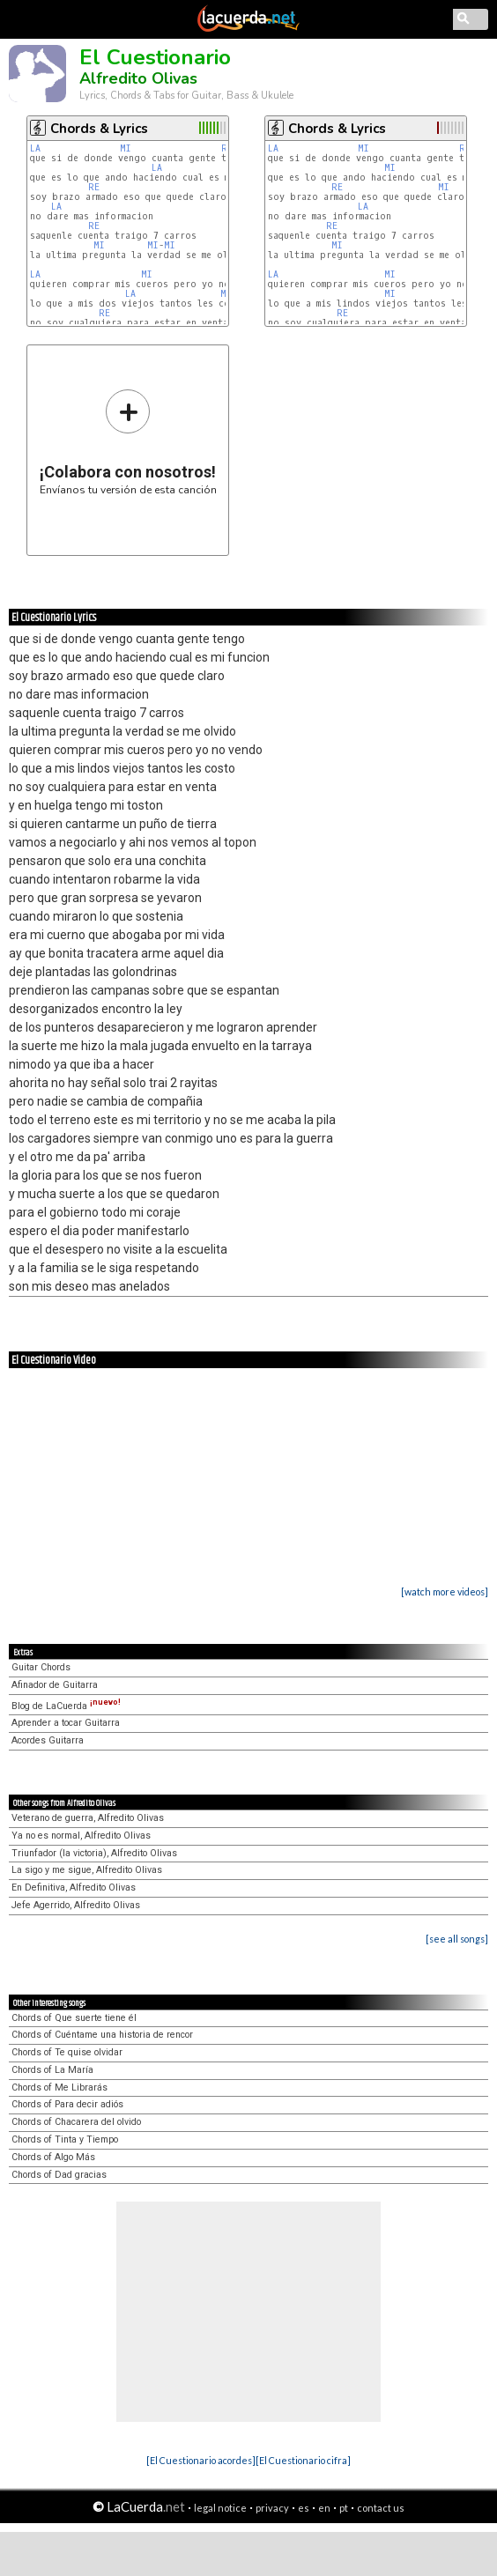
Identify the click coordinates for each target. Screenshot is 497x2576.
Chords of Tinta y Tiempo (64, 2139)
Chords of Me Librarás (59, 2087)
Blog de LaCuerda (66, 1706)
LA (35, 148)
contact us (380, 2507)
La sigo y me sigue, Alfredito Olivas (86, 1870)
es (303, 2507)
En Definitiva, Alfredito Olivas (73, 1887)
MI (125, 148)
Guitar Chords (40, 1667)
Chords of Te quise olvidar (66, 2052)
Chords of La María (52, 2070)
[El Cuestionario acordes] (201, 2460)
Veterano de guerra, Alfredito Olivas (87, 1818)
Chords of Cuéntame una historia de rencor (102, 2034)
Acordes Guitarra (47, 1740)
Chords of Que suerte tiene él (74, 2018)
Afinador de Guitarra (54, 1685)
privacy (272, 2507)
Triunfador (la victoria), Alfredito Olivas (94, 1853)
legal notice (220, 2507)
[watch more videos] (444, 1591)
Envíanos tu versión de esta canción (128, 442)
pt (343, 2507)
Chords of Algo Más (53, 2157)
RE (94, 187)
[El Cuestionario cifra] (303, 2460)
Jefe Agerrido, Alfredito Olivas (75, 1905)
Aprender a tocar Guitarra (65, 1722)
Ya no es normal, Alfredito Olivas (81, 1835)
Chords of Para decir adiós (67, 2104)
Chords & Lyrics (99, 128)
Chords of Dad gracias (59, 2174)
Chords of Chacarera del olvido (76, 2122)
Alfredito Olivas (138, 78)
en (324, 2507)
